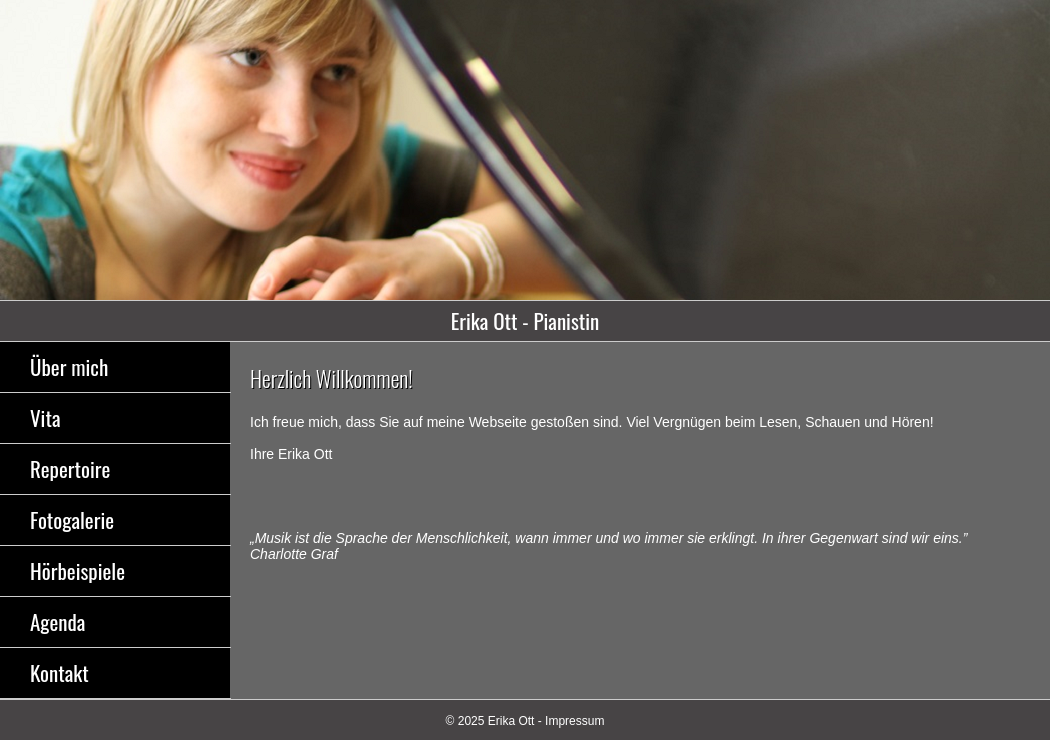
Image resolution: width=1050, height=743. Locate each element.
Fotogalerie (72, 519)
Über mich (69, 366)
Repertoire (70, 468)
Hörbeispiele (77, 570)
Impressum (574, 721)
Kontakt (59, 672)
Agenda (57, 621)
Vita (45, 417)
